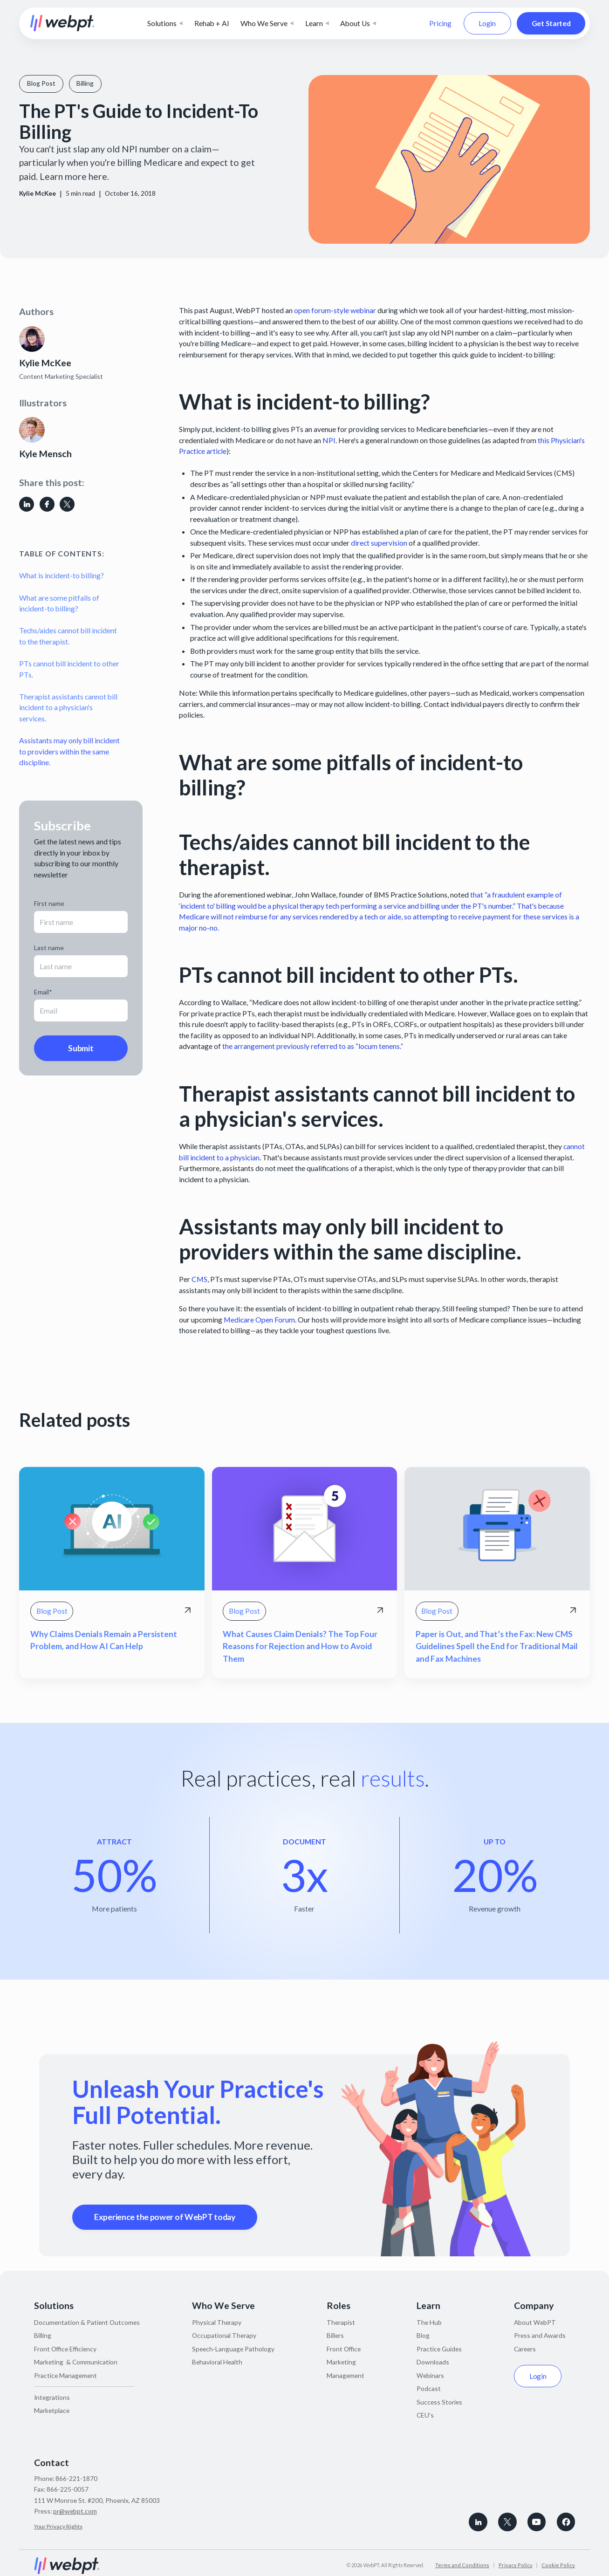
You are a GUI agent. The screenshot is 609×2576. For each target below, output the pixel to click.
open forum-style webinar (335, 310)
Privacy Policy (516, 2565)
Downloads (433, 2362)
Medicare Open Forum (259, 1319)
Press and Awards (540, 2335)
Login (487, 22)
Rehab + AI (211, 23)
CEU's (425, 2415)
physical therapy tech (306, 905)
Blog (423, 2335)
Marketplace (51, 2410)
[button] (165, 23)
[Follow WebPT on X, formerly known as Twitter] (507, 2522)
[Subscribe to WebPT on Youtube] (536, 2522)
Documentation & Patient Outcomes (87, 2322)
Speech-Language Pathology (233, 2349)
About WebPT (535, 2322)
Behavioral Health (217, 2362)
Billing (42, 2335)
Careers (525, 2349)
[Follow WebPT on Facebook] (566, 2522)
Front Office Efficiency (65, 2349)
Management (345, 2375)
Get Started (551, 22)
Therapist (341, 2322)
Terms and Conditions (462, 2565)
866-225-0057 (68, 2489)
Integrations (52, 2397)
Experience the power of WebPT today (164, 2217)
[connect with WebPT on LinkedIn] (478, 2522)
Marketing (341, 2362)
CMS (199, 1278)
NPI (328, 440)
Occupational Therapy (224, 2335)
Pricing (440, 23)
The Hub (429, 2322)
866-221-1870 (76, 2478)
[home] (62, 23)
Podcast (429, 2388)
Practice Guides (439, 2349)
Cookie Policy (558, 2565)
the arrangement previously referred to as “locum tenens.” (312, 1045)
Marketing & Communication (75, 2362)
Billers (335, 2335)
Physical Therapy (216, 2322)
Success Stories (439, 2402)
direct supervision (379, 542)
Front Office (344, 2349)
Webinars (430, 2375)
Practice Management (65, 2375)
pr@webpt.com (75, 2511)
